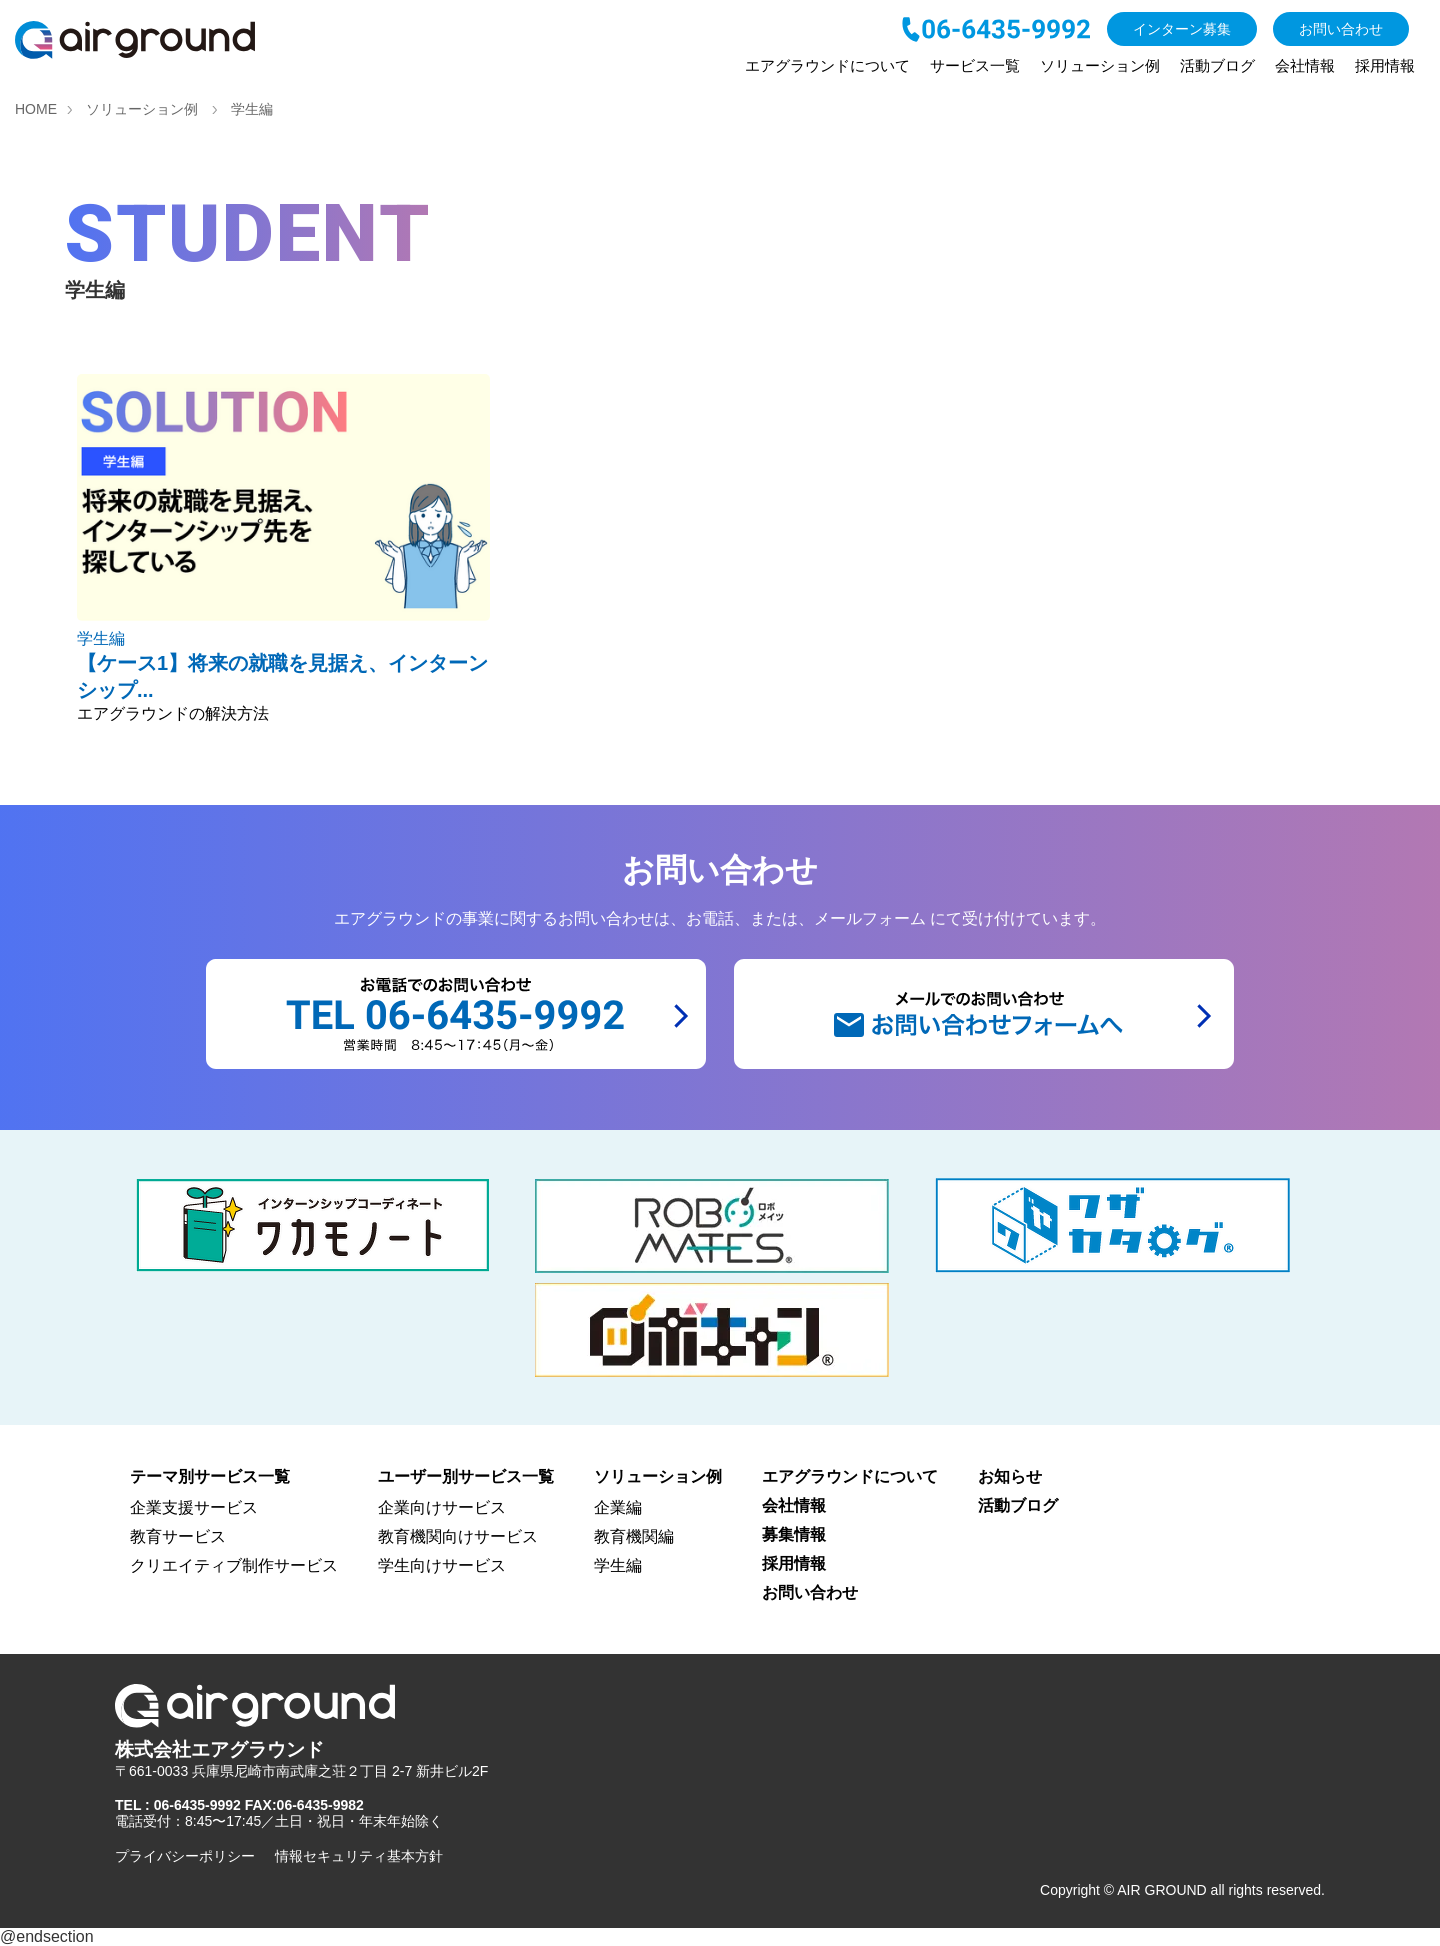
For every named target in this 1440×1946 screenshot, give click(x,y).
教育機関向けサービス (458, 1536)
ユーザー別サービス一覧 (466, 1476)
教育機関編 (634, 1536)
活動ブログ (1217, 65)
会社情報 (1305, 65)
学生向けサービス (442, 1565)
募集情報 (794, 1534)
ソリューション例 (1100, 65)
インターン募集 (1182, 29)
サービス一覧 (975, 65)
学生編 (618, 1565)
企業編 (618, 1507)
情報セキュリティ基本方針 (359, 1856)
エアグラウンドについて (827, 65)
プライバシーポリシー (185, 1856)
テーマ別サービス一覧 (210, 1476)
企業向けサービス (442, 1507)
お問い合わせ (1341, 29)
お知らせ (1010, 1476)
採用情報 (1385, 65)
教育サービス (178, 1536)
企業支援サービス (194, 1507)
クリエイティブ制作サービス (234, 1565)
